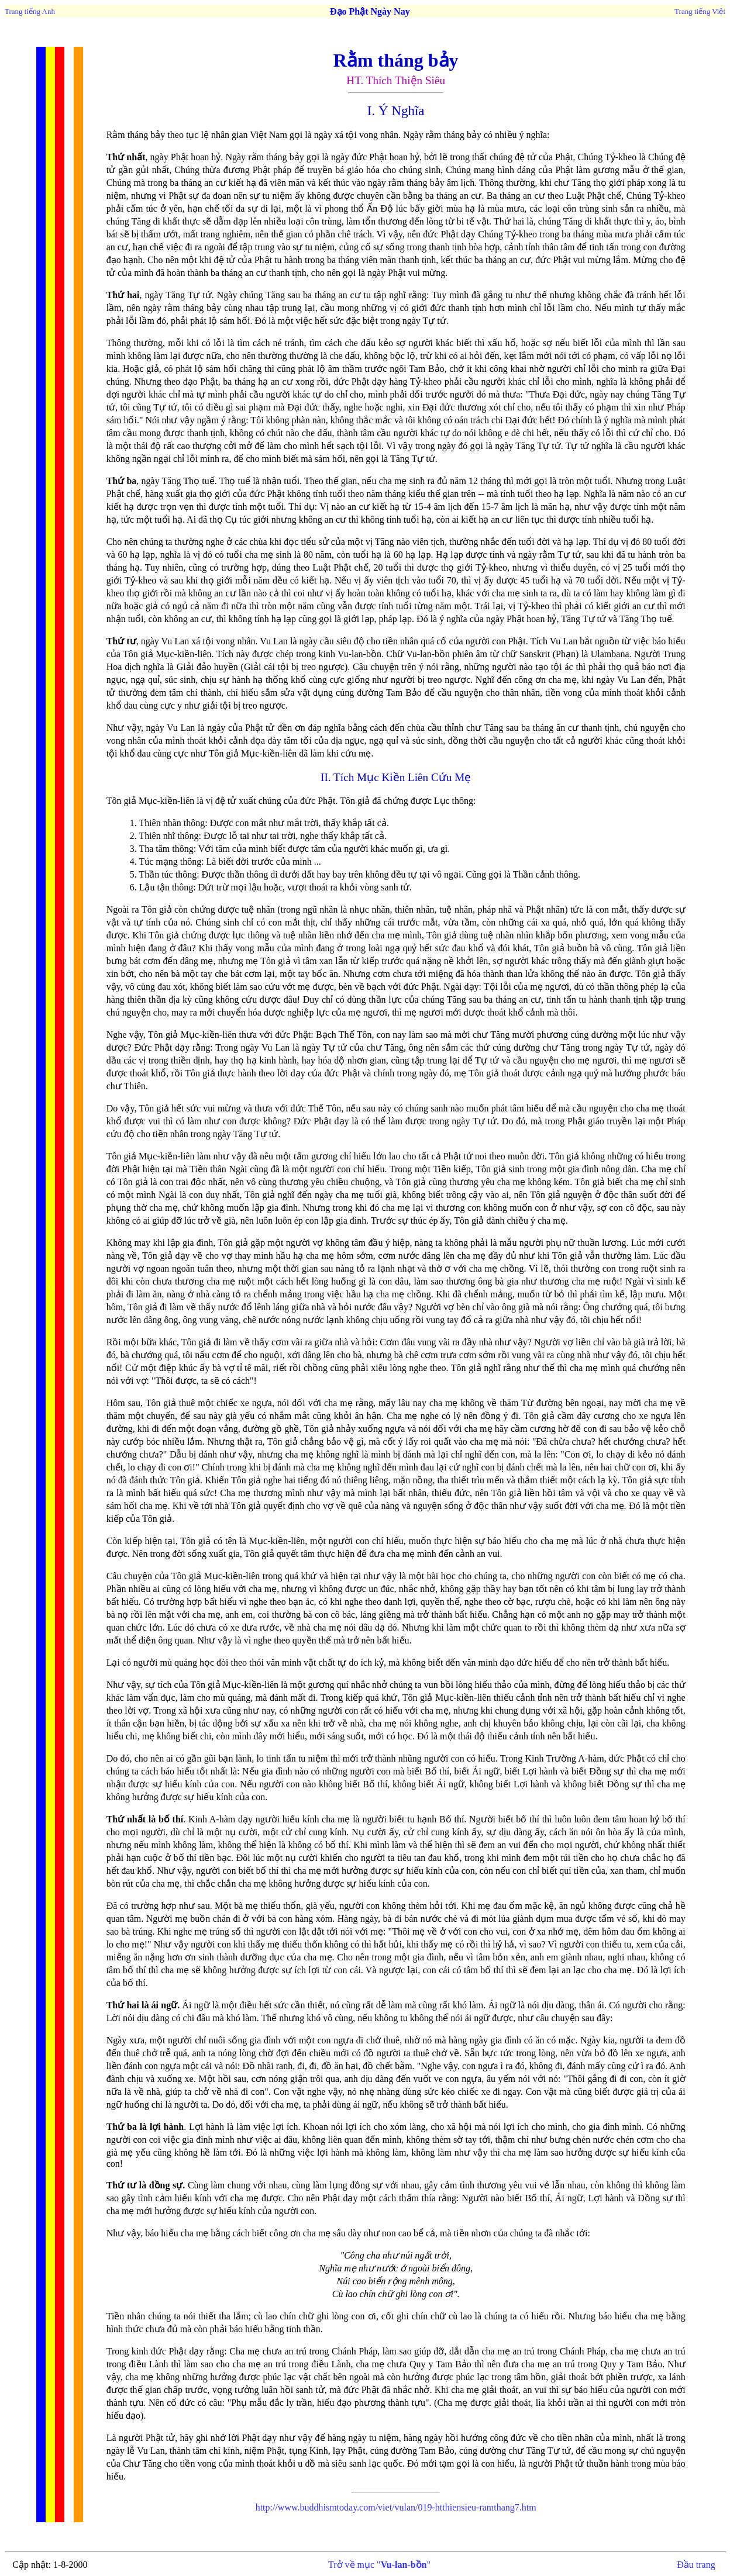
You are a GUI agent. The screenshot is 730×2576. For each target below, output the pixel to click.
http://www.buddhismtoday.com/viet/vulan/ (337, 2507)
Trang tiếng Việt (699, 11)
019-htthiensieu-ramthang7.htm (477, 2507)
